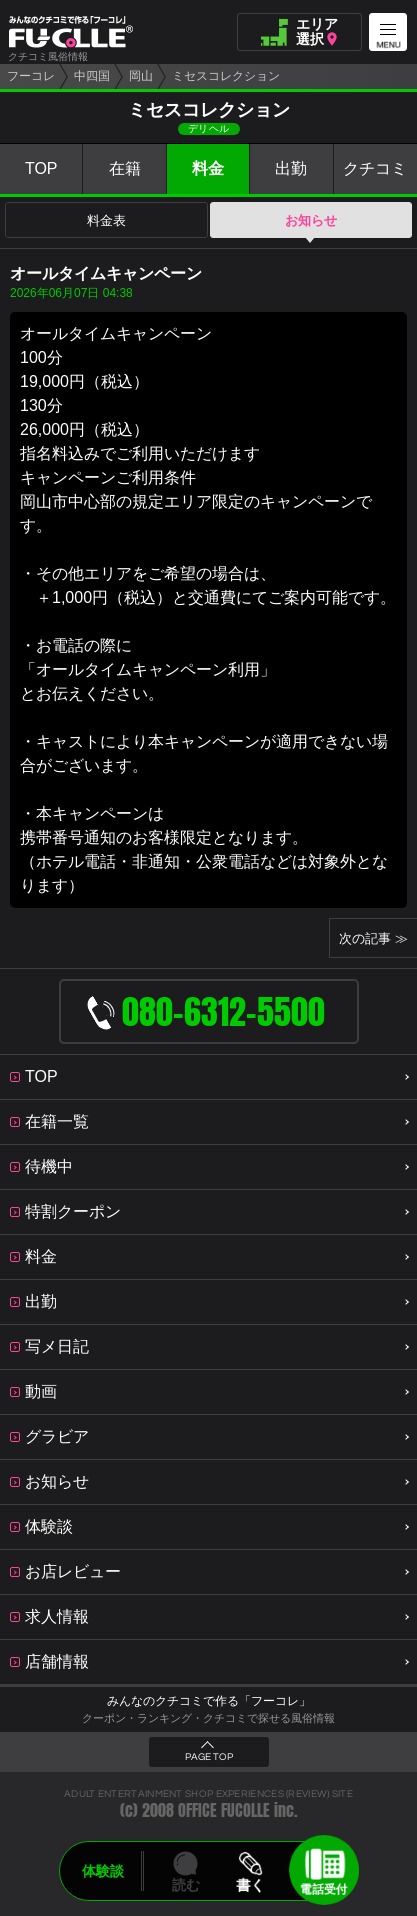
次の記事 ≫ (373, 938)
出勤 (291, 168)
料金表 (106, 220)
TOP (41, 168)
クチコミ (375, 168)
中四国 (92, 76)
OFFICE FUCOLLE (224, 1810)
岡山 (141, 76)
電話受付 (324, 1889)
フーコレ (31, 76)
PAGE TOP (209, 1757)
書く (251, 1885)
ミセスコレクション (226, 76)
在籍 (125, 168)
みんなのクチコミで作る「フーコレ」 (209, 1701)
